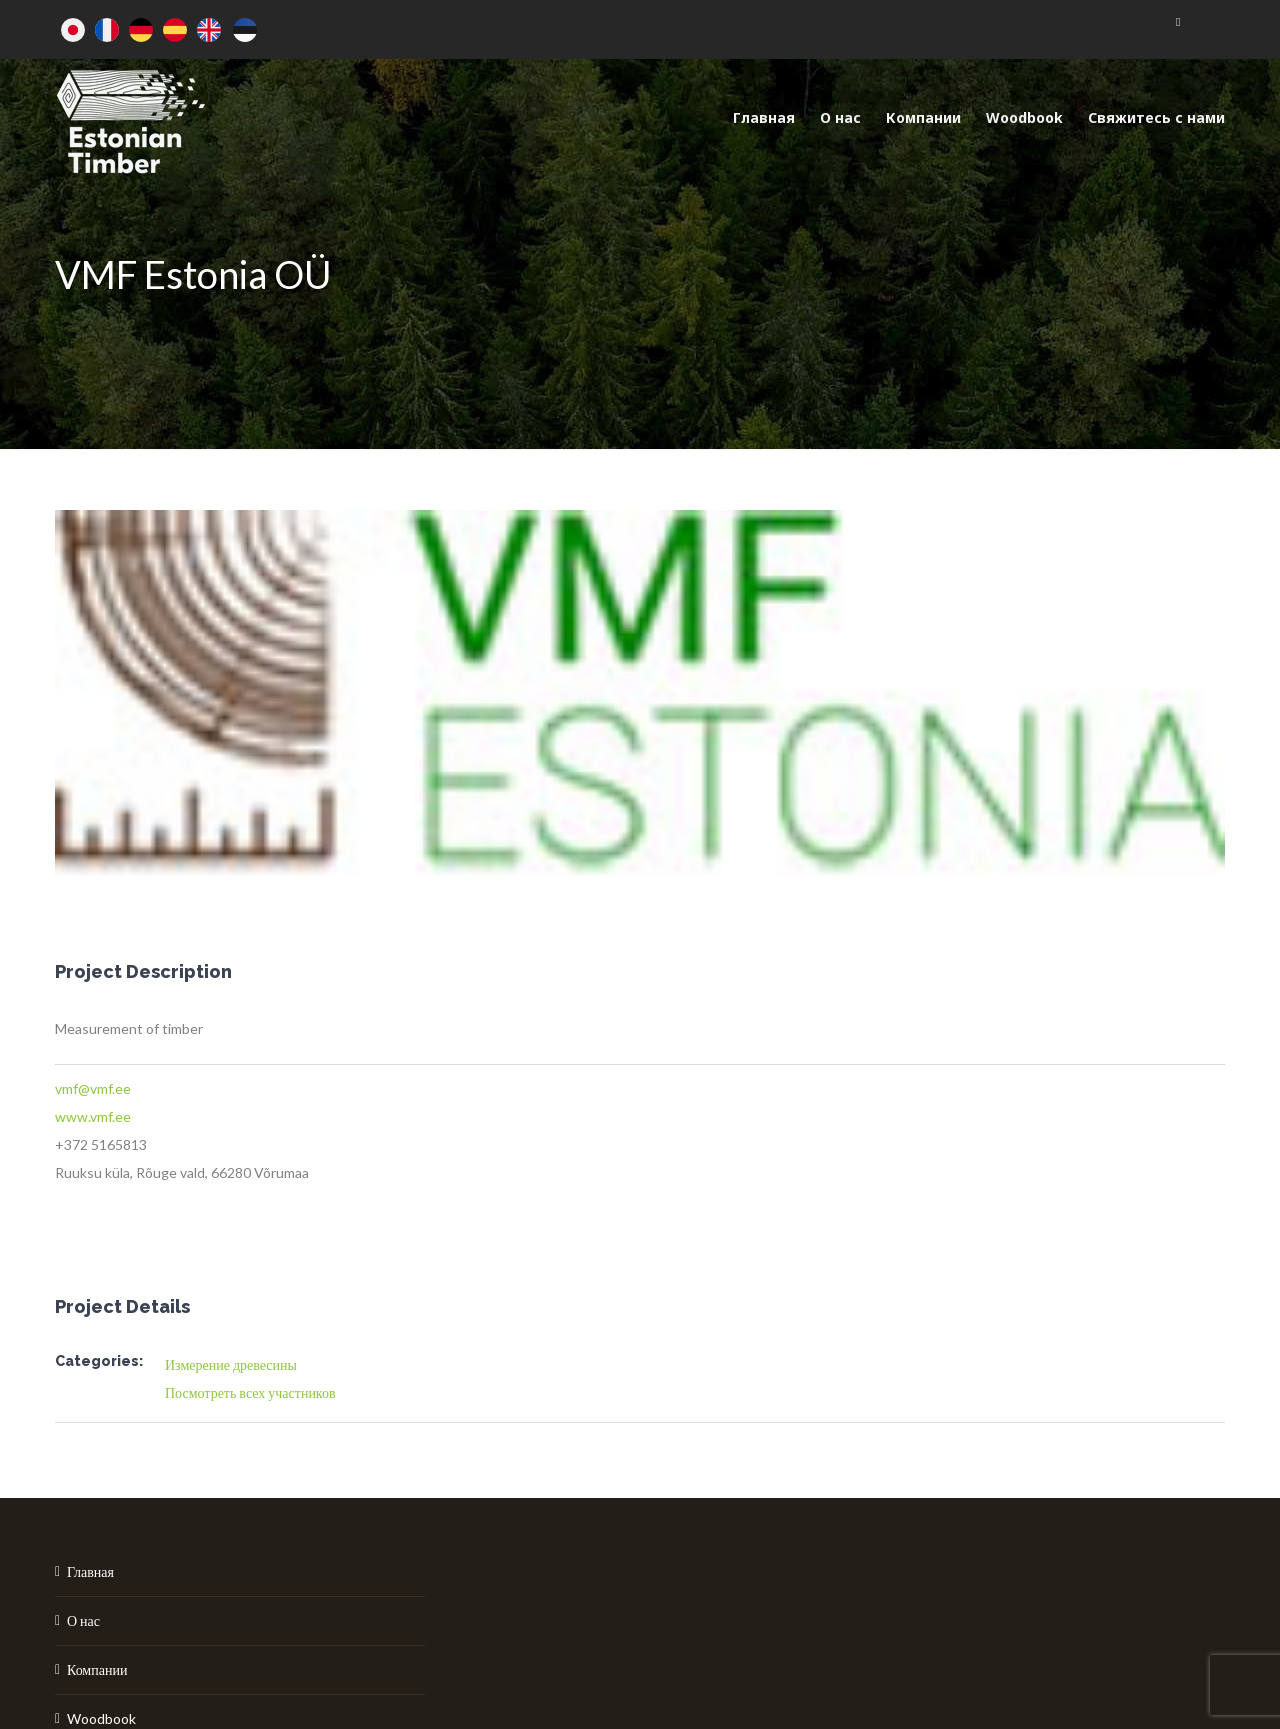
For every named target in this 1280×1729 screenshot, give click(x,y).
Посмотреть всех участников (250, 1392)
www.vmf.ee (93, 1116)
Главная (90, 1571)
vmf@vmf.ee (93, 1088)
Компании (97, 1669)
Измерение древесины (231, 1364)
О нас (83, 1620)
